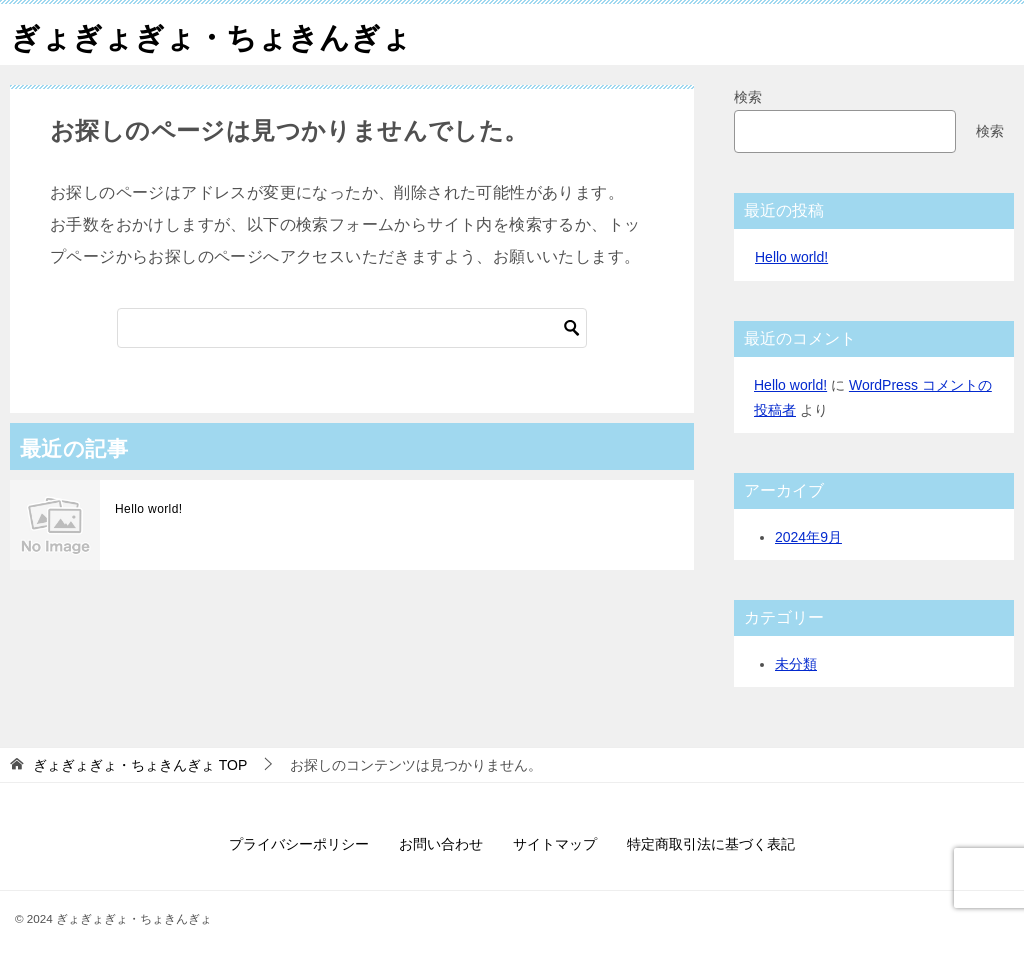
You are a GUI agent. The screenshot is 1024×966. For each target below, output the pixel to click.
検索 (748, 97)
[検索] (352, 328)
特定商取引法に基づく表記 (711, 844)
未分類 (796, 664)
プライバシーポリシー (299, 844)
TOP (140, 765)
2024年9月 (808, 537)
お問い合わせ (441, 844)
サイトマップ (555, 844)
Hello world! (149, 509)
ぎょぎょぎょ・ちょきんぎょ (211, 34)
